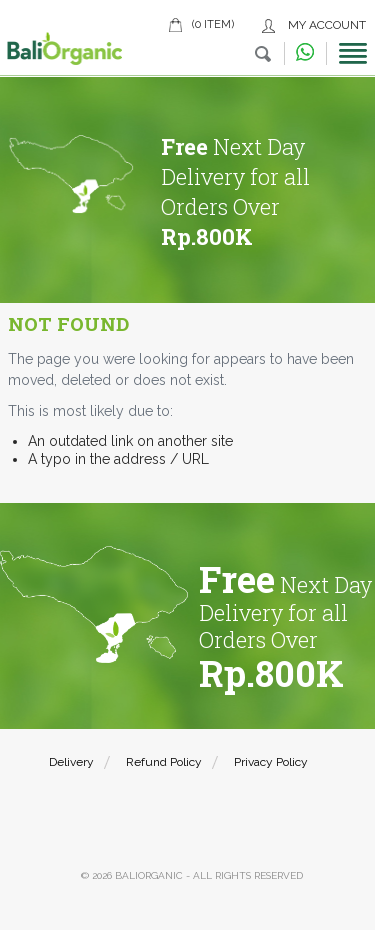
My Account (327, 25)
